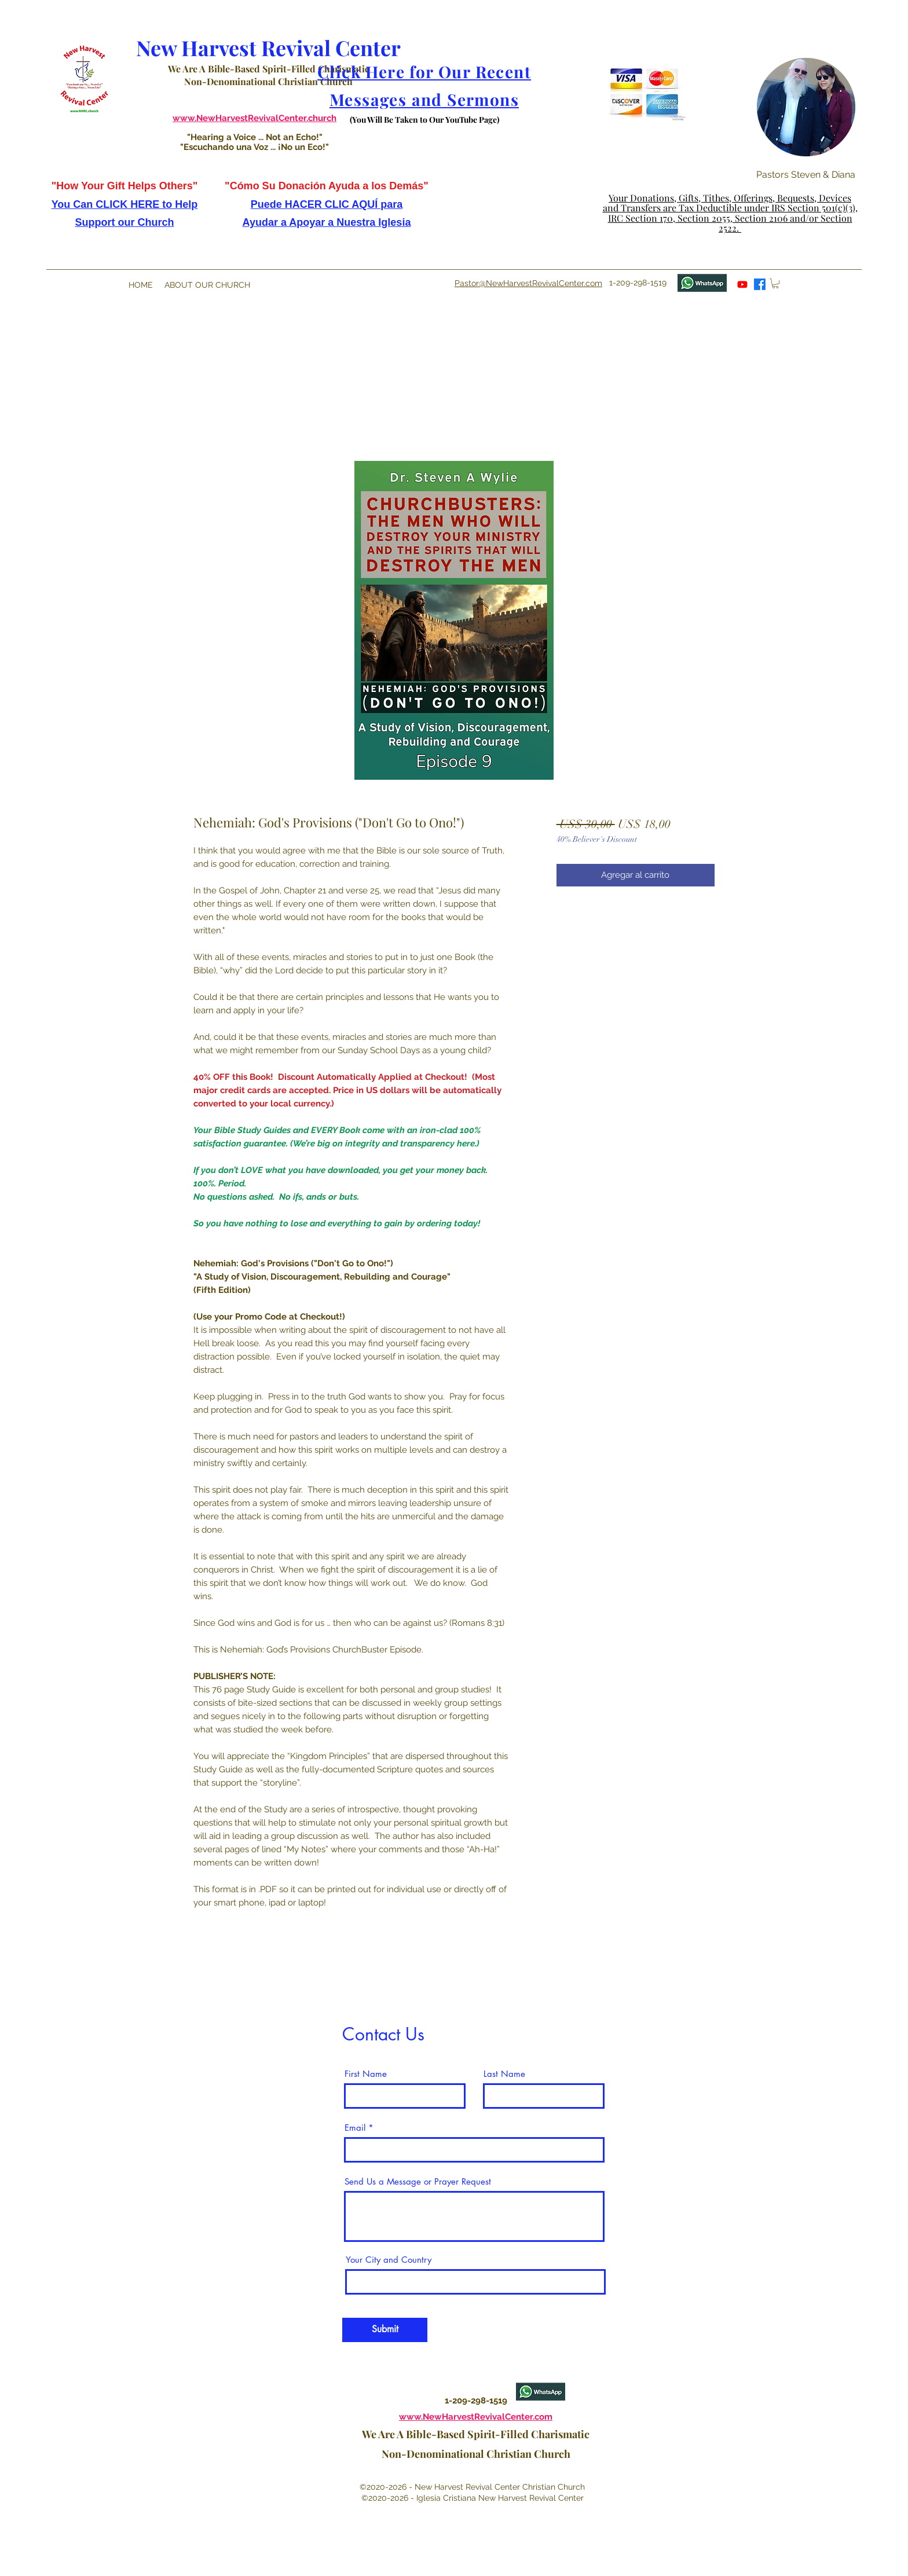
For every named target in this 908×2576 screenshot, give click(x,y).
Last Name (504, 2073)
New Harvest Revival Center (268, 47)
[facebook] (760, 284)
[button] (634, 126)
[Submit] (384, 2330)
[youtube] (742, 284)
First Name (366, 2073)
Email (355, 2127)
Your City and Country (388, 2259)
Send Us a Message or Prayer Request (418, 2181)
